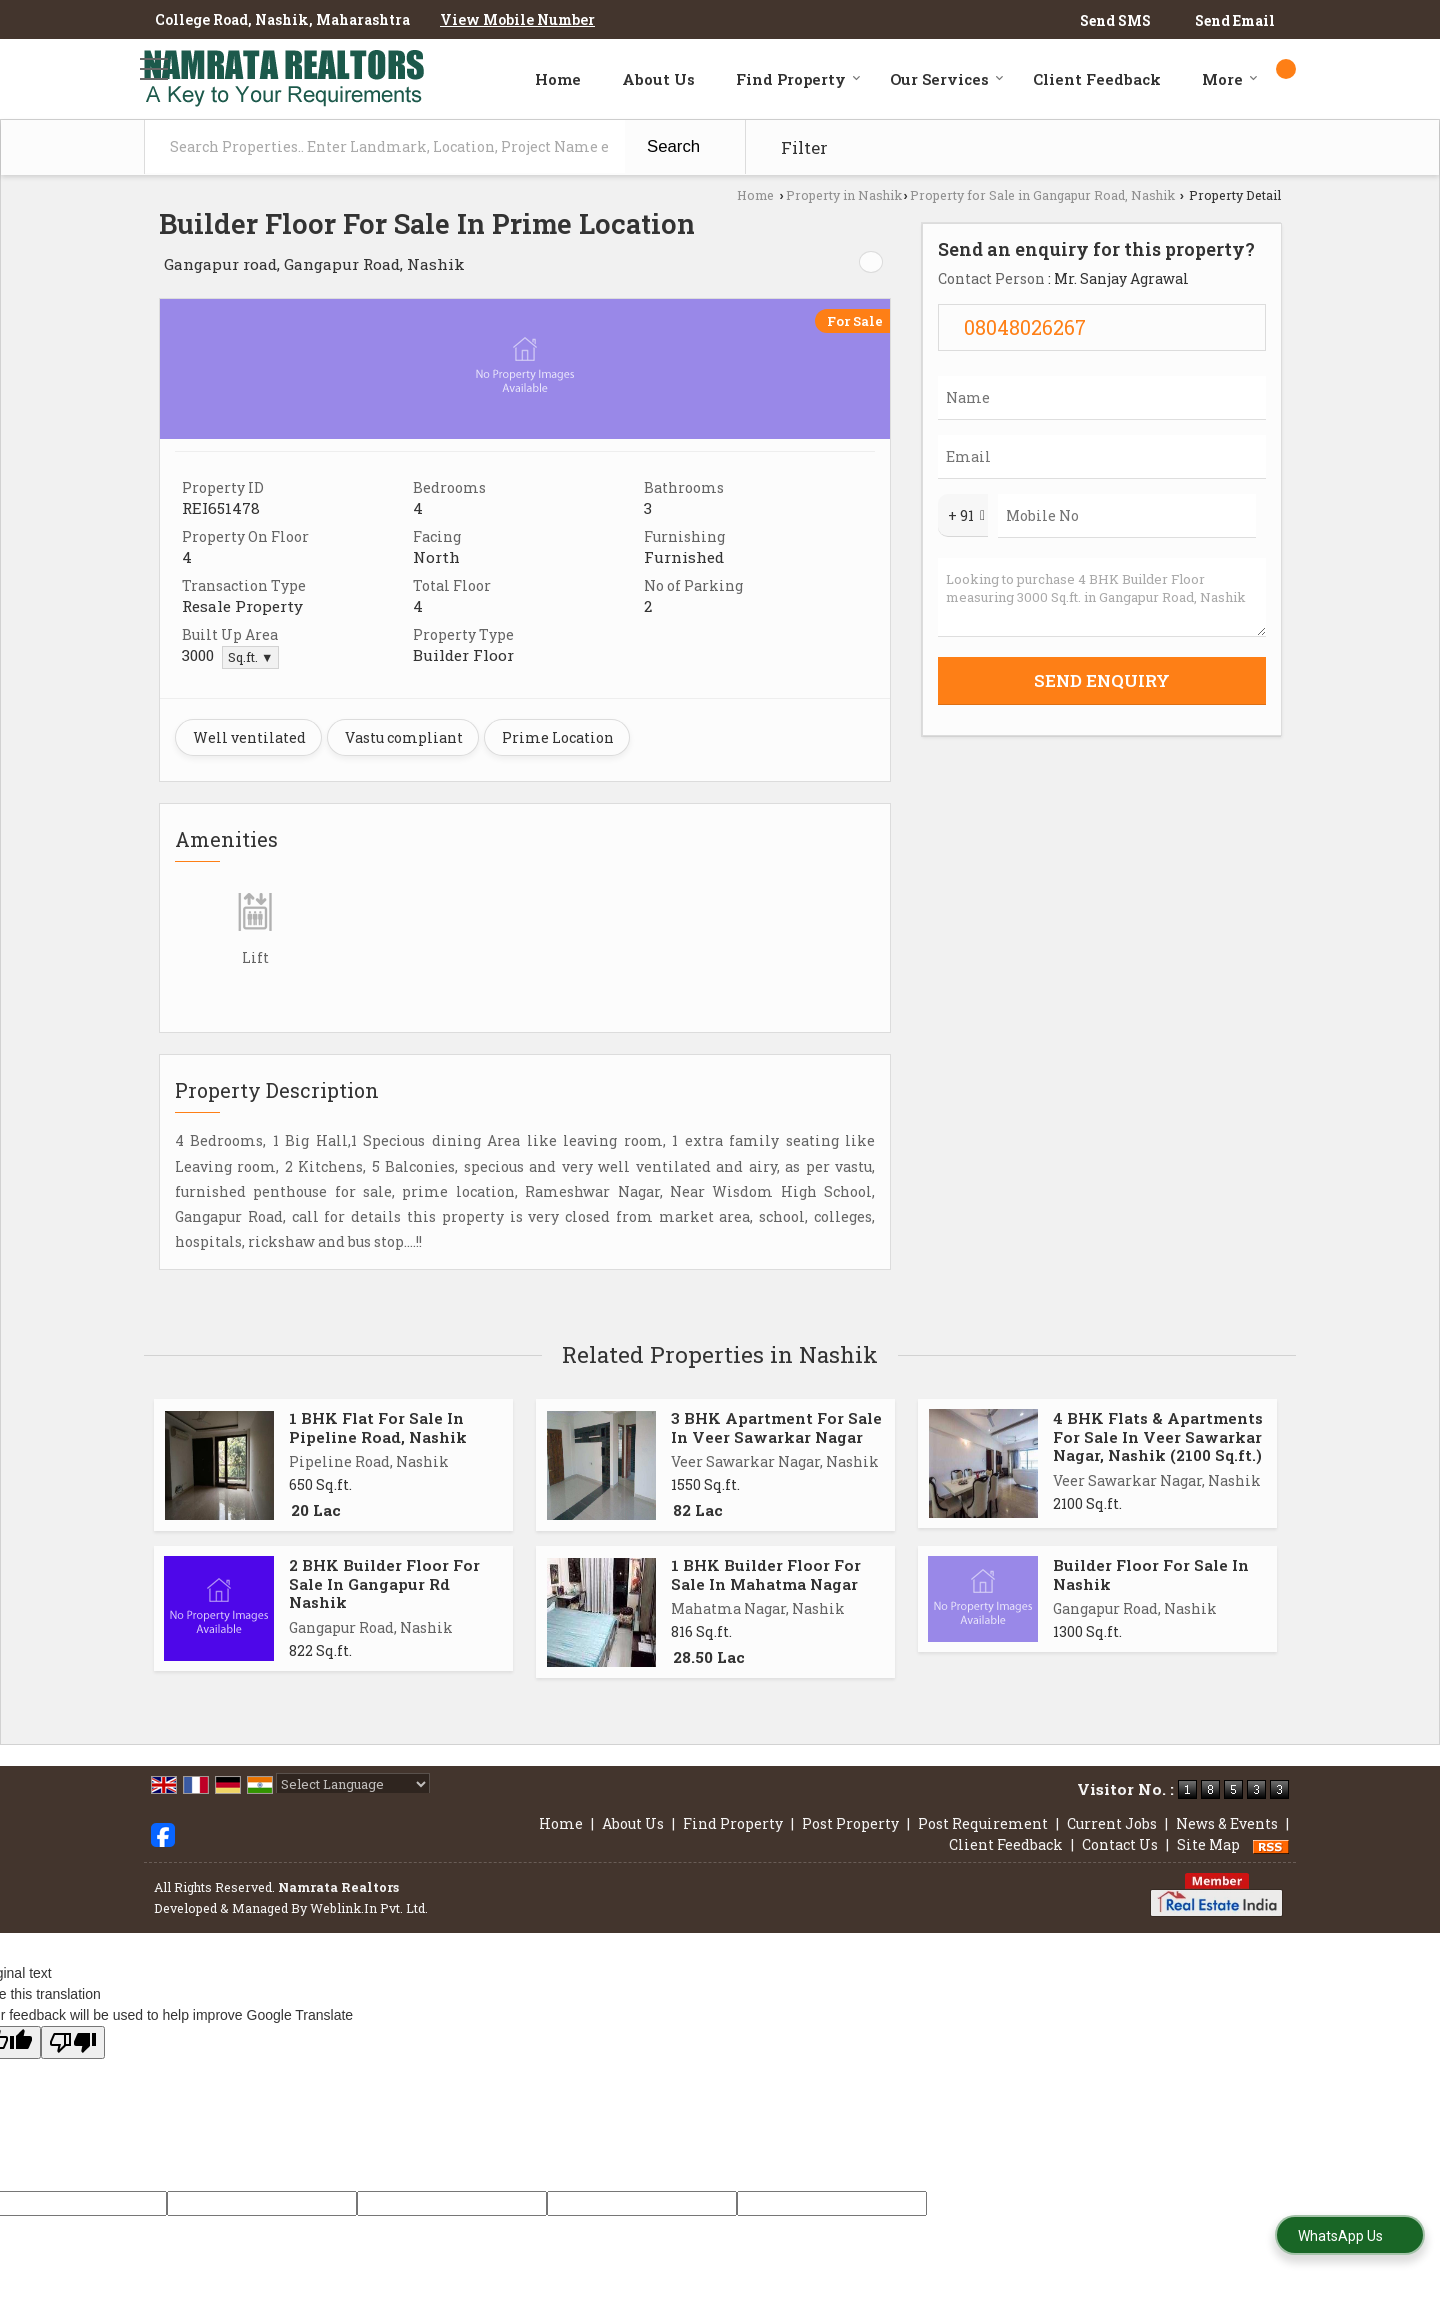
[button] (517, 19)
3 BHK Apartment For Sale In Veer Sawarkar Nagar (776, 1427)
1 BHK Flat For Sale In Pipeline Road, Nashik (378, 1427)
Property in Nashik (844, 195)
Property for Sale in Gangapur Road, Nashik (1042, 195)
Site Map (1208, 1844)
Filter (804, 147)
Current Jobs (1112, 1823)
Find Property (798, 79)
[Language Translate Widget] (353, 1784)
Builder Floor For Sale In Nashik (1151, 1574)
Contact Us (1120, 1844)
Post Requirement (983, 1823)
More (1230, 79)
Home (558, 79)
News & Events (1227, 1823)
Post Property (850, 1823)
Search (673, 146)
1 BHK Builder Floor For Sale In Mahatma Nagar (766, 1574)
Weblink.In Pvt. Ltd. (369, 1908)
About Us (658, 79)
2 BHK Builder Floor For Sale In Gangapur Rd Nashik (384, 1583)
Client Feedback (1097, 79)
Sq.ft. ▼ (250, 657)
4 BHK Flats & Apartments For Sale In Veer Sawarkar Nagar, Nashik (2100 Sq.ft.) (1158, 1436)
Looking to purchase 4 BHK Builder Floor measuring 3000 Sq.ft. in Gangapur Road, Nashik (1102, 597)
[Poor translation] (73, 2042)
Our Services (947, 79)
